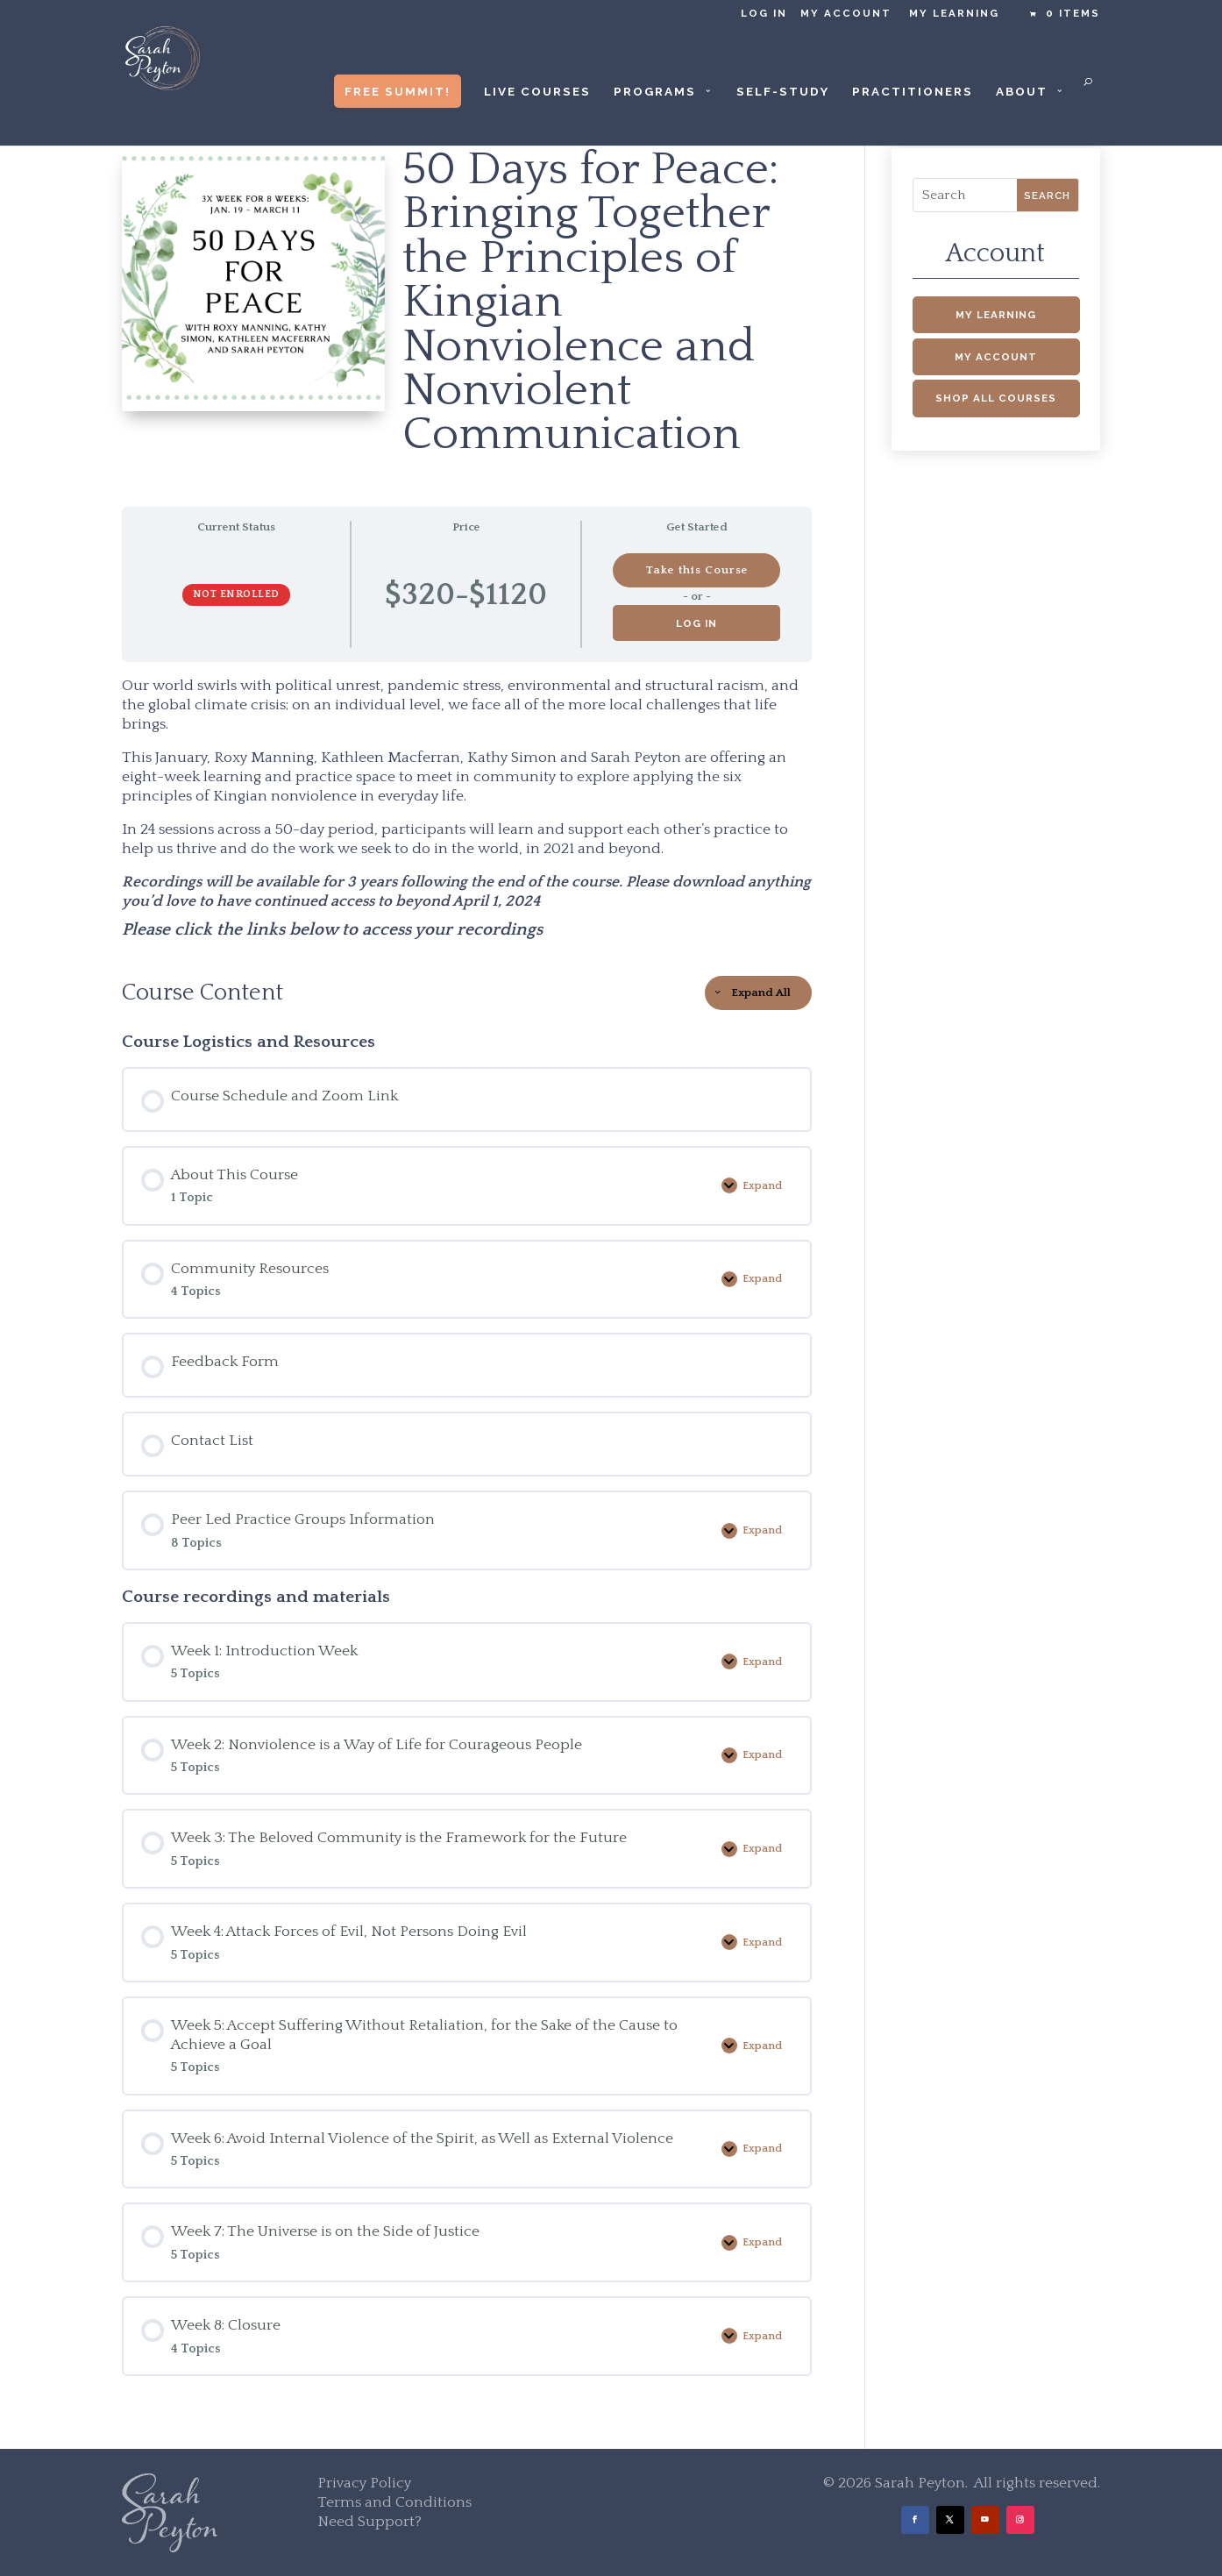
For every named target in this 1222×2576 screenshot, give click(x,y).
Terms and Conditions (394, 2502)
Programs (655, 91)
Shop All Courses (995, 398)
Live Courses (537, 91)
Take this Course (697, 570)
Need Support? (369, 2521)
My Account (846, 13)
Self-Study (782, 91)
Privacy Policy (364, 2483)
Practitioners (912, 91)
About (1022, 91)
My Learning (954, 13)
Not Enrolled (236, 594)
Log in (764, 13)
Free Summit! (398, 91)
